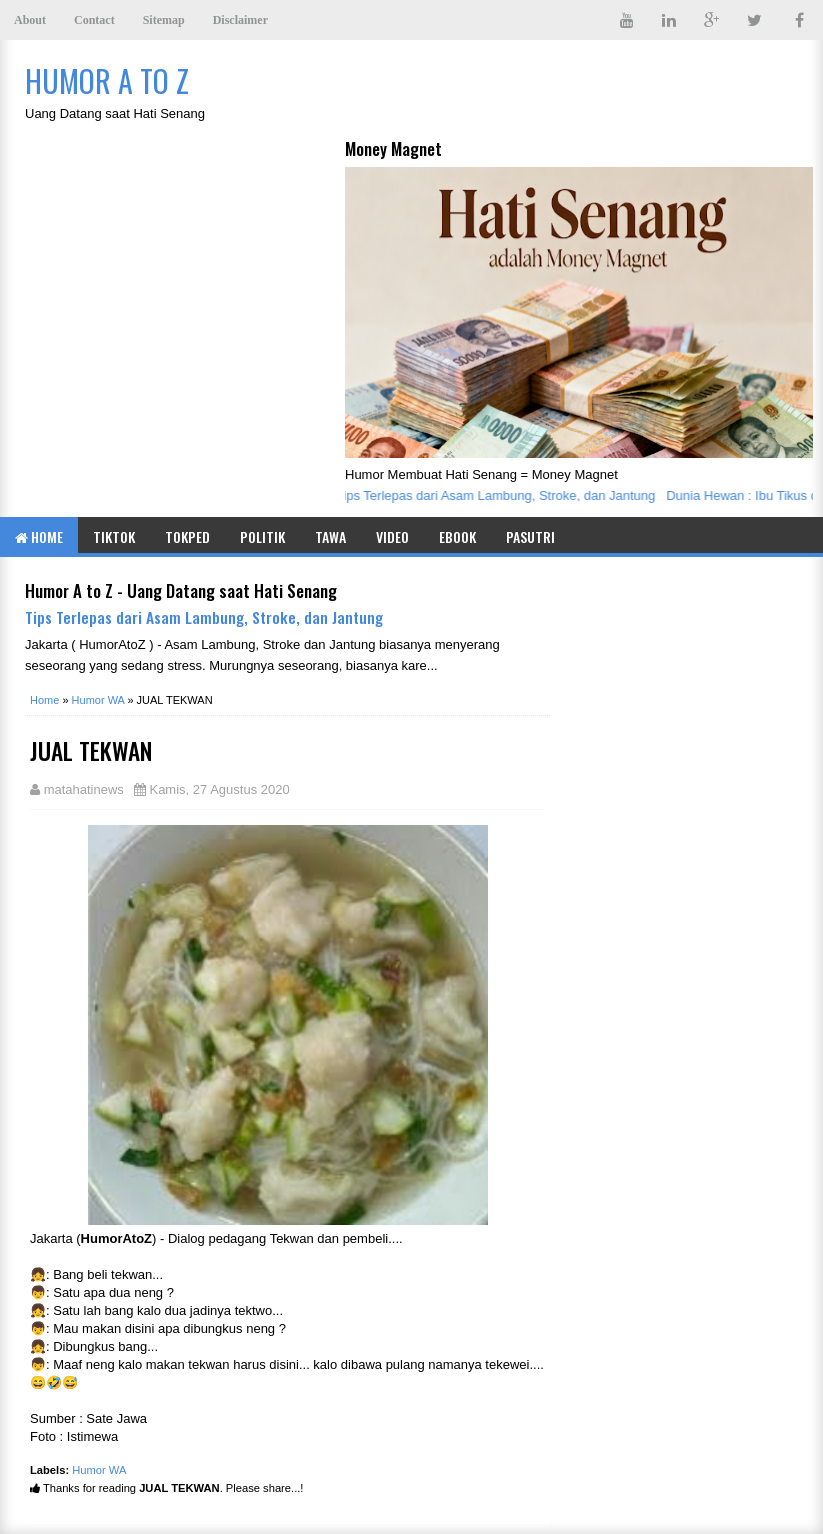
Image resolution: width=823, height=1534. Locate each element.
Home (39, 536)
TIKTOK (114, 536)
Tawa (330, 536)
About (30, 20)
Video (392, 536)
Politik (262, 536)
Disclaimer (240, 20)
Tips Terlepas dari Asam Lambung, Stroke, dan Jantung (501, 495)
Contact (94, 20)
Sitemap (164, 20)
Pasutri (530, 536)
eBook (457, 536)
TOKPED (187, 536)
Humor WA (99, 1470)
